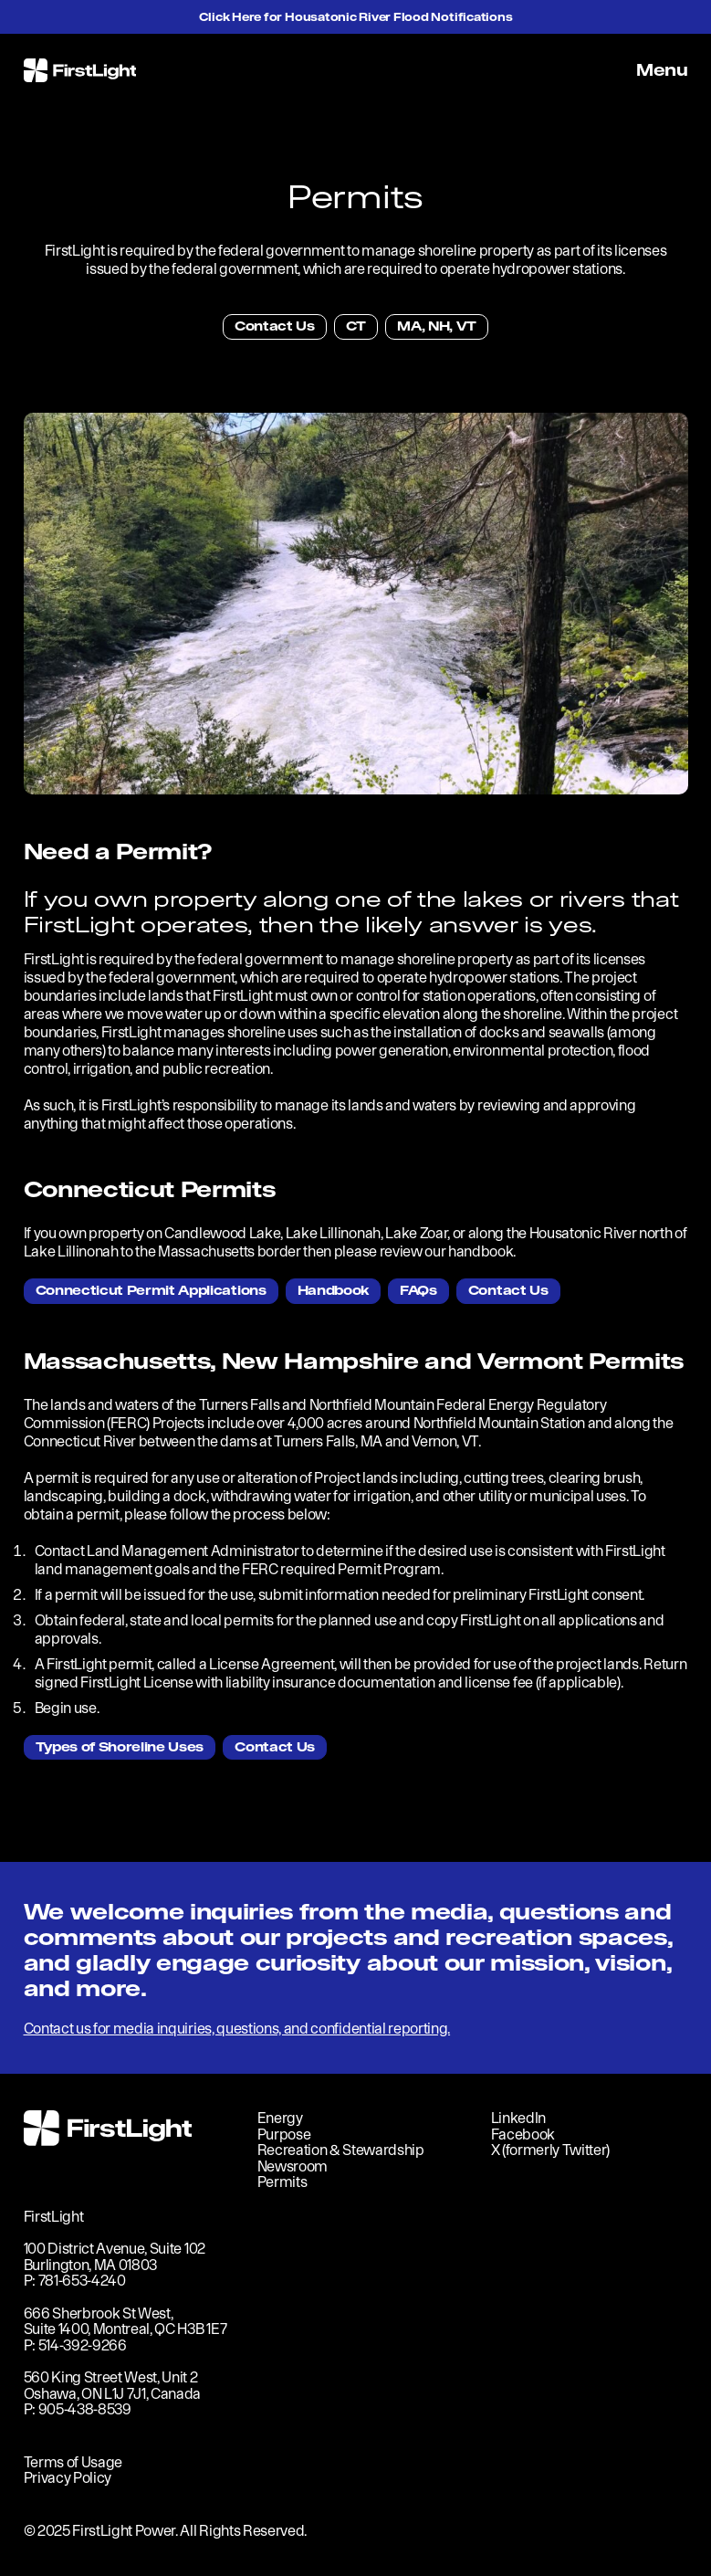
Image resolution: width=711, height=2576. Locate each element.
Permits (282, 2181)
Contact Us (275, 326)
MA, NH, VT (436, 326)
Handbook (333, 1290)
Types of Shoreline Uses (120, 1747)
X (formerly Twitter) (551, 2149)
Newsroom (292, 2166)
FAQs (418, 1290)
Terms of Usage (73, 2462)
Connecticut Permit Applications (151, 1290)
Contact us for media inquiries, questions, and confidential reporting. (237, 2028)
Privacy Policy (68, 2477)
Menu (662, 69)
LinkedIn (518, 2117)
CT (356, 326)
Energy (280, 2117)
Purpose (284, 2134)
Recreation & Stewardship (340, 2149)
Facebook (523, 2134)
